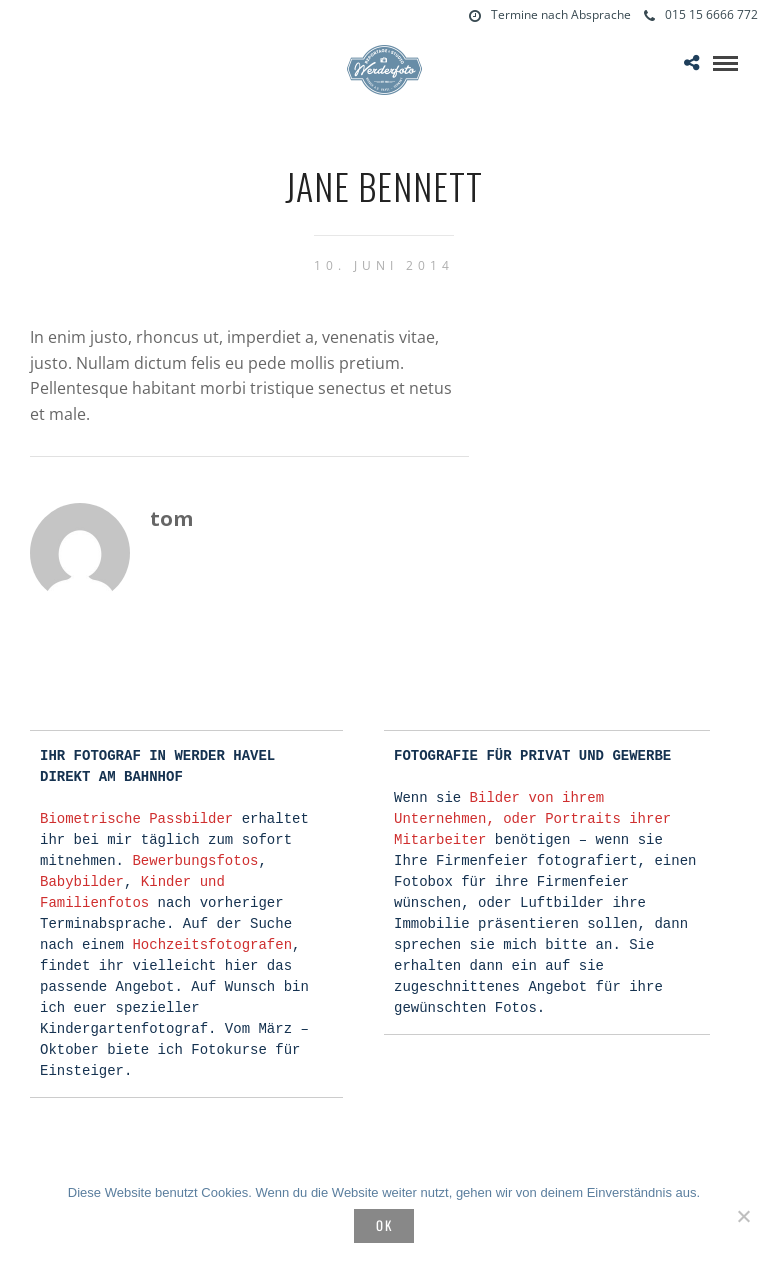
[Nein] (743, 1216)
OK (384, 1225)
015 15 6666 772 (701, 14)
